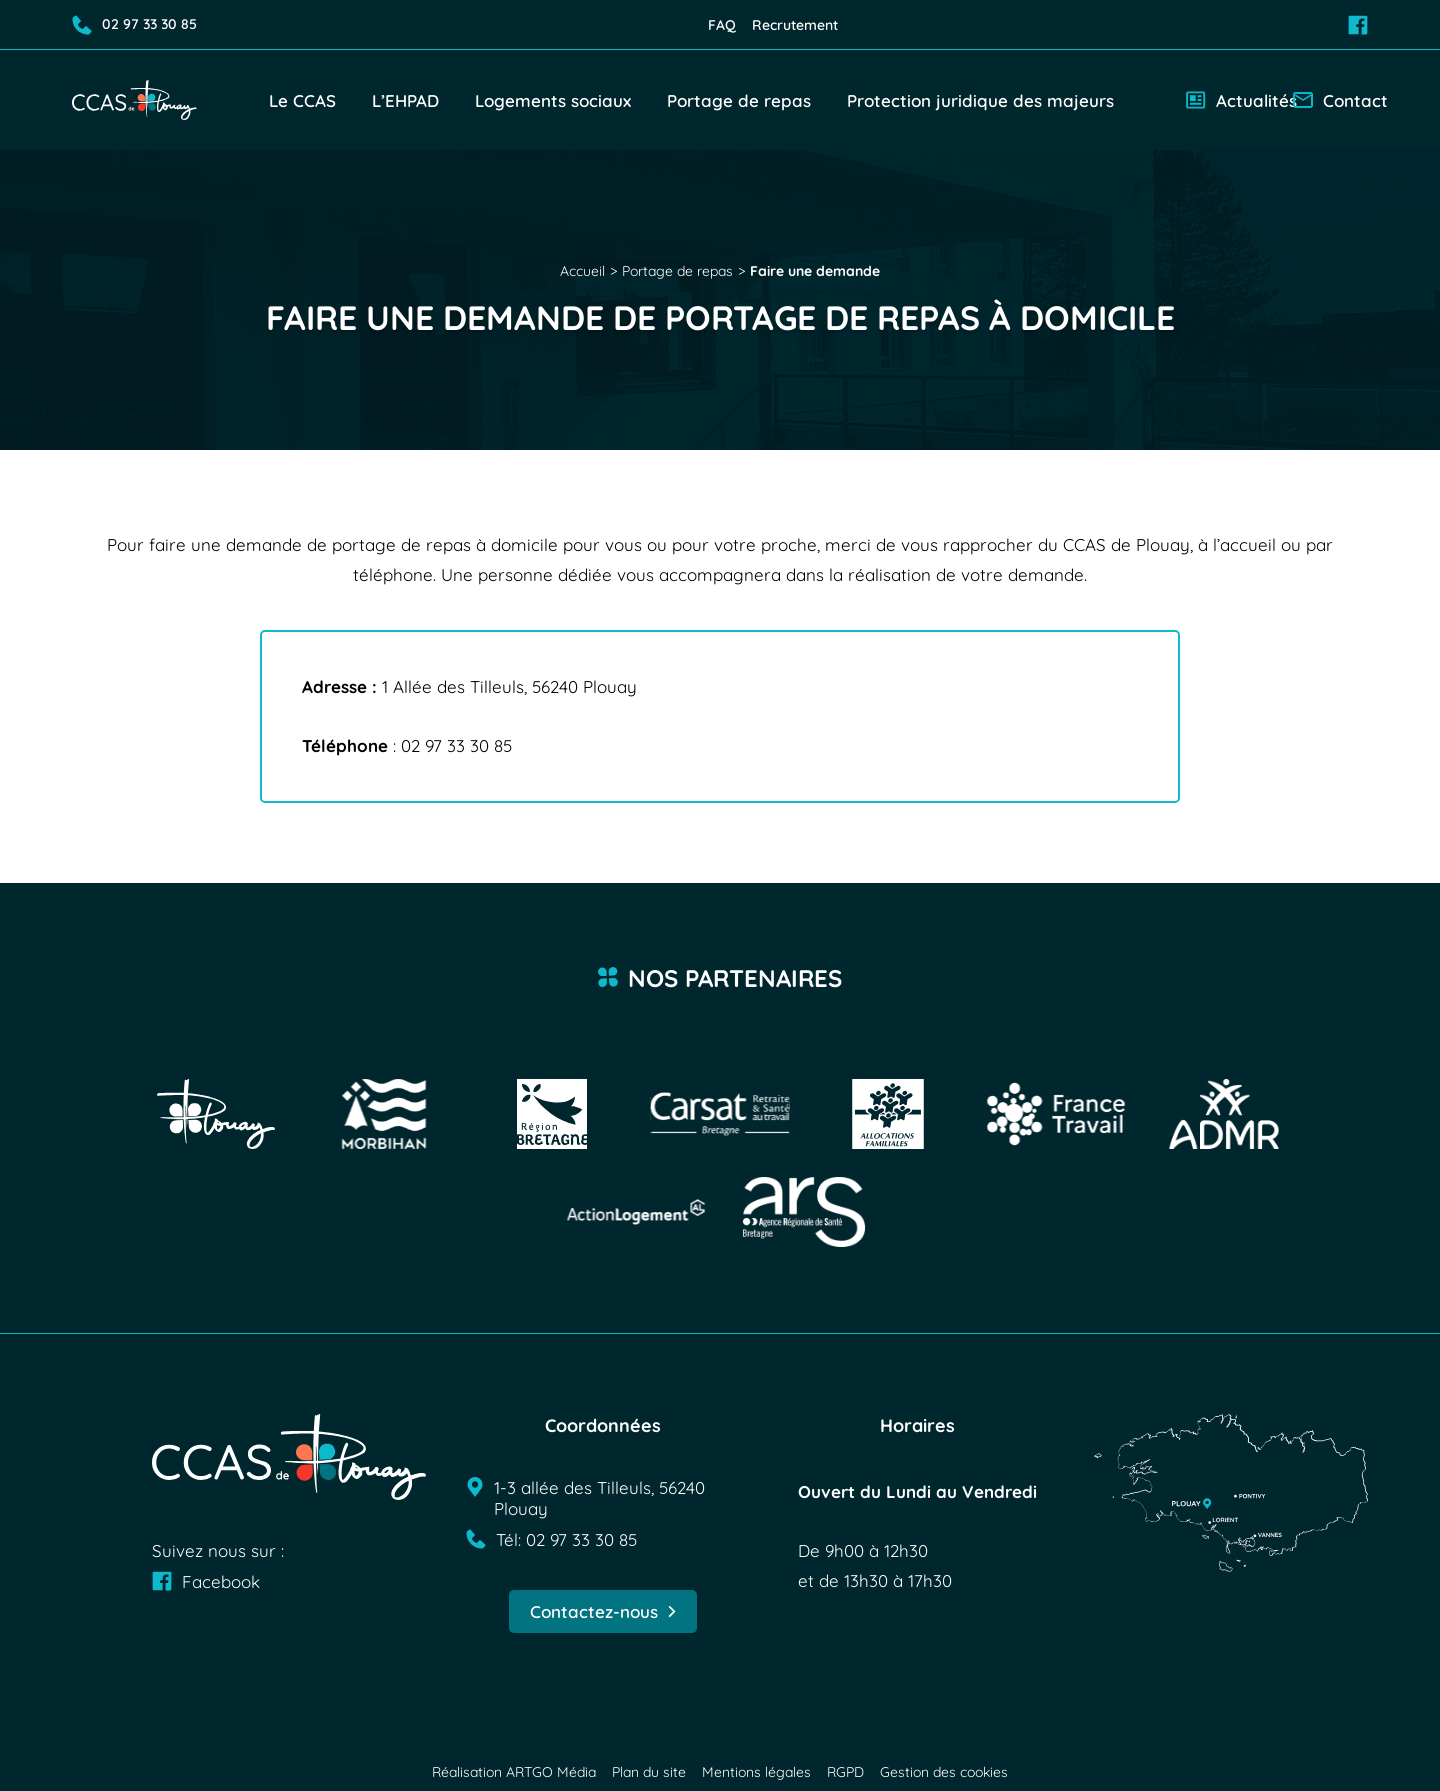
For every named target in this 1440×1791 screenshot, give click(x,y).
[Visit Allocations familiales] (888, 1114)
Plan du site (649, 1772)
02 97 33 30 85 (134, 25)
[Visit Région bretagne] (552, 1114)
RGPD (845, 1772)
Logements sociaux (553, 100)
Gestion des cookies (944, 1772)
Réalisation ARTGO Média (514, 1772)
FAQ (722, 25)
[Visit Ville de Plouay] (216, 1114)
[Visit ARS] (804, 1212)
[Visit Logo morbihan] (384, 1114)
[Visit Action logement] (636, 1212)
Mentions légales (756, 1772)
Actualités (1231, 100)
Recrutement (795, 25)
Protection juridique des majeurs (980, 100)
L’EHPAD (405, 100)
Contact (1330, 100)
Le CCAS (302, 100)
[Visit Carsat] (720, 1114)
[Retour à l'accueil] (134, 99)
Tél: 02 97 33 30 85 (551, 1539)
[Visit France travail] (1056, 1114)
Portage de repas (739, 100)
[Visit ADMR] (1224, 1114)
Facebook (206, 1581)
